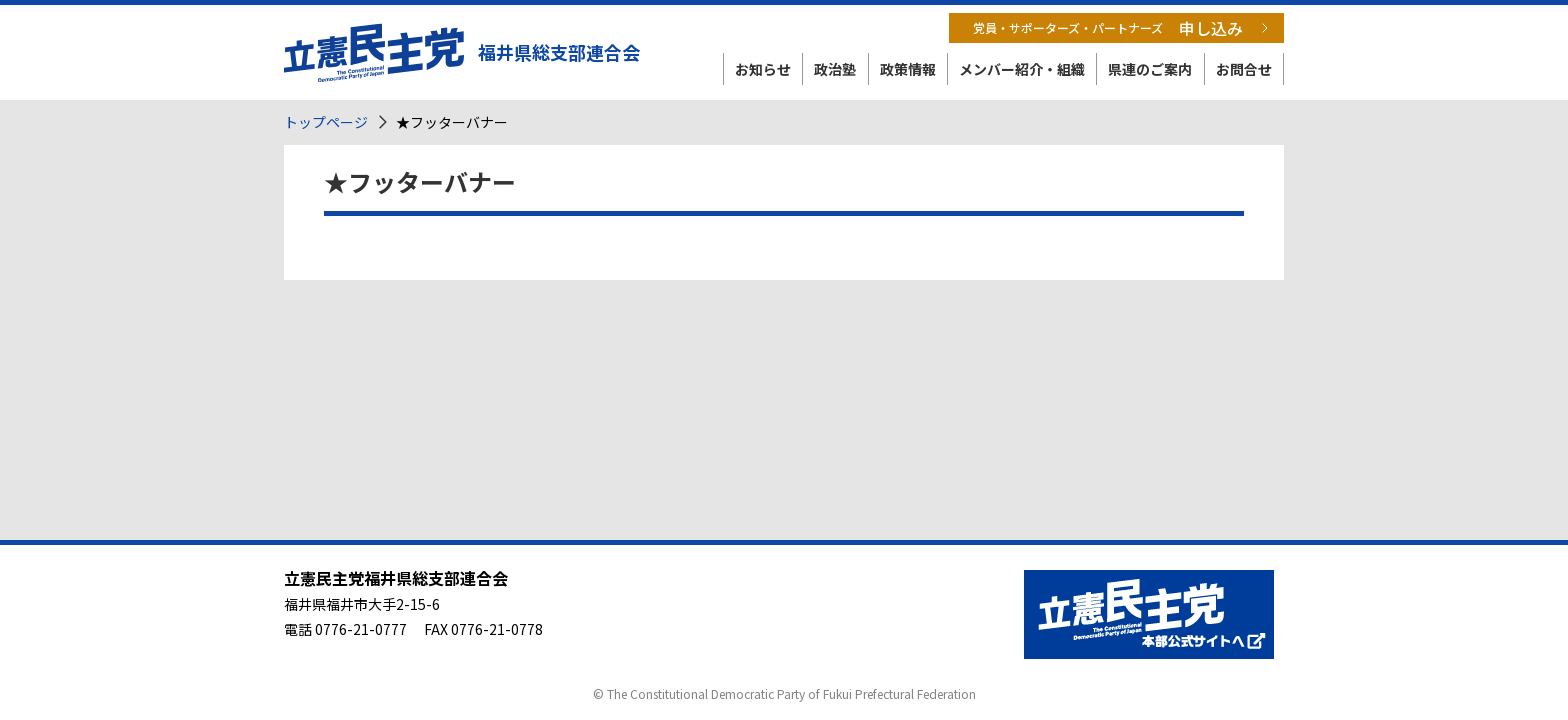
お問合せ (1244, 69)
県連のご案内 (1150, 69)
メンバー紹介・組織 (1022, 69)
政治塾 (835, 69)
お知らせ (763, 69)
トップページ (326, 122)
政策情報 (908, 69)
